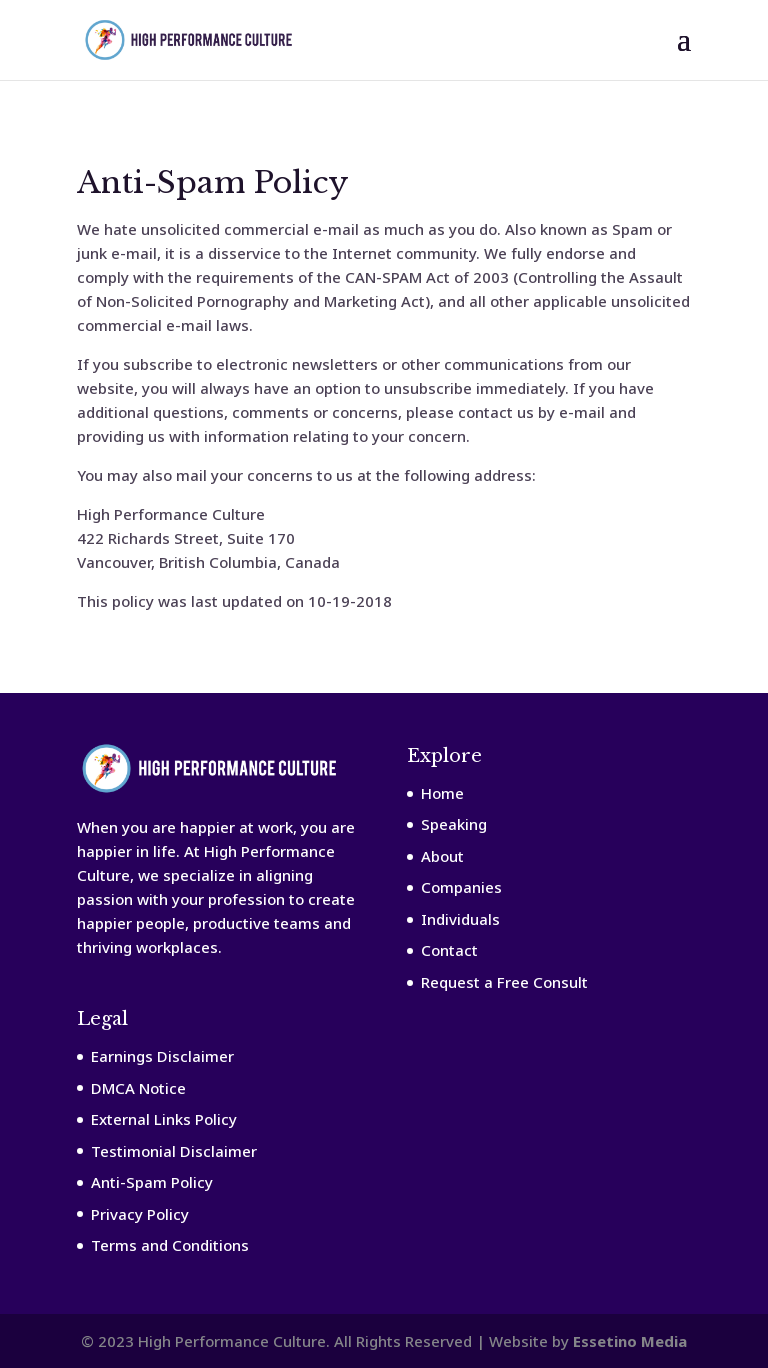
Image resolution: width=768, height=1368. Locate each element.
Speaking (454, 824)
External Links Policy (164, 1119)
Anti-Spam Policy (152, 1182)
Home (442, 793)
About (442, 856)
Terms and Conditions (170, 1245)
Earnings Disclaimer (162, 1056)
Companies (461, 887)
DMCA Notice (138, 1088)
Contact (449, 950)
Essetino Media (630, 1341)
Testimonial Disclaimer (174, 1151)
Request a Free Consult (504, 982)
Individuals (460, 919)
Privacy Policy (140, 1214)
